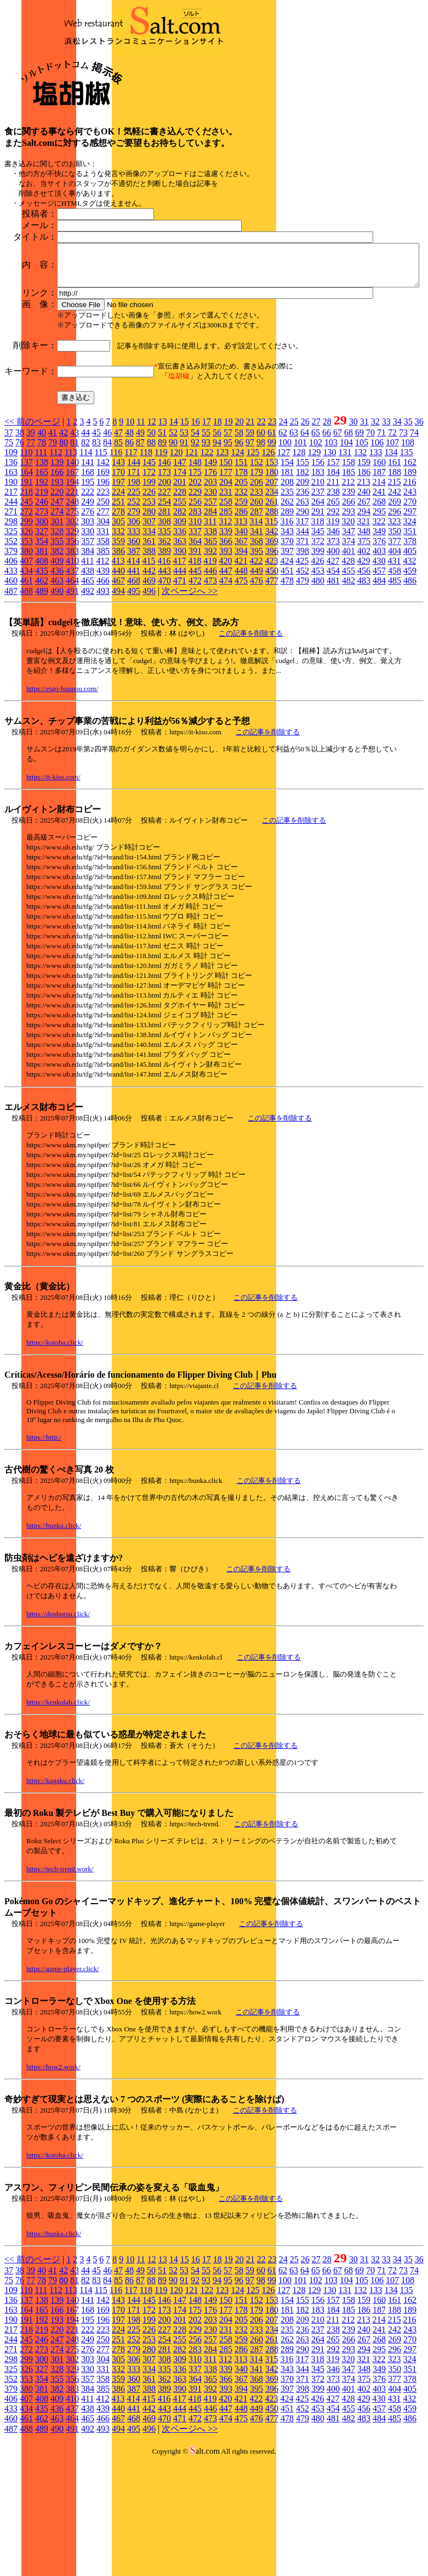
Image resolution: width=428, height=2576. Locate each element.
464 (72, 695)
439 (103, 685)
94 (217, 557)
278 (118, 626)
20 (239, 536)
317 (302, 636)
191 (26, 597)
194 (72, 597)
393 (225, 666)
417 (179, 676)
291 (317, 626)
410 (72, 676)
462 (41, 695)
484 (379, 695)
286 (241, 626)
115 (100, 567)
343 (287, 646)
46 (107, 547)
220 (57, 607)
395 (256, 666)
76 (19, 557)
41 (52, 547)
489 (41, 706)
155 (302, 577)
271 (11, 626)
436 (57, 685)
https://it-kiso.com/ (53, 892)
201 (179, 597)
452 (302, 685)
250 (103, 616)
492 (87, 706)
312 (225, 636)
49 (140, 547)
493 (103, 706)
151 (241, 577)
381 (41, 666)
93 (206, 557)
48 (129, 547)
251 (118, 616)
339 (225, 646)
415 (148, 676)
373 (333, 656)
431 (394, 676)
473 (210, 695)
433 (11, 685)
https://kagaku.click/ (55, 1896)
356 (72, 656)
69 (359, 547)
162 (409, 577)
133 (375, 567)
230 (210, 607)
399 (317, 666)
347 (348, 646)
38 (19, 547)
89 (162, 557)
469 (149, 695)
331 (103, 646)
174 (179, 587)
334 (149, 646)
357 (87, 656)
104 (346, 557)
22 (261, 536)
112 (55, 567)
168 (87, 587)
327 (41, 646)
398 (302, 666)
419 (209, 676)
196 (103, 597)
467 (118, 695)
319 (332, 636)
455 (348, 685)
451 (287, 685)
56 (217, 547)
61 (271, 547)
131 (344, 567)
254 (164, 616)
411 (87, 676)
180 (271, 587)
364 (195, 656)
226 (149, 607)
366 (225, 656)
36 (419, 536)
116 (116, 567)
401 (348, 666)
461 (26, 695)
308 (164, 636)
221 (72, 607)
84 (107, 557)
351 (409, 646)
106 (377, 557)
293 (348, 626)
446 (210, 685)
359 (118, 656)
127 (283, 567)
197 (118, 597)
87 (140, 557)
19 (228, 536)
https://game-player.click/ (62, 2084)
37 (8, 547)
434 (26, 685)
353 (26, 656)
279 (133, 626)
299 (26, 636)
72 (392, 547)
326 (26, 646)
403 (379, 666)
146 (164, 577)
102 (315, 557)
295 (379, 626)
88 (151, 557)
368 (256, 656)
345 (317, 646)
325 (11, 646)
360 (133, 656)
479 (302, 695)
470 (164, 695)
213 (363, 597)
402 (363, 666)
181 (287, 587)
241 (379, 607)
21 (250, 536)
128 (298, 567)
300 (41, 636)
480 (317, 695)
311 (210, 636)
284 (210, 626)
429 (363, 676)
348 (363, 646)
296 (394, 626)
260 (256, 616)
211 (333, 597)
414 (133, 676)
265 (333, 616)
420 (225, 676)
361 (149, 656)
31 (364, 536)
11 (140, 536)
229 (195, 607)
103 (331, 557)
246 (41, 616)
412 (102, 676)
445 (195, 685)
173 (164, 587)
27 (316, 536)
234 (271, 607)
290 (302, 626)
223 (103, 607)
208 (287, 597)
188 (394, 587)
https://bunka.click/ (53, 1641)
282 (179, 626)
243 (409, 607)
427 (332, 676)
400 (333, 666)
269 (394, 616)
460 (11, 695)
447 (225, 685)
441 (133, 685)
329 (72, 646)
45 (96, 547)
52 (173, 547)
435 (41, 685)
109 (11, 567)
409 (57, 676)
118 (146, 567)
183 (317, 587)
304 (103, 636)
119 (161, 567)
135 (406, 567)
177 (225, 587)
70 (370, 547)
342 (271, 646)
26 (305, 536)
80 (63, 557)
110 (26, 567)
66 (326, 547)
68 (348, 547)
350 (394, 646)
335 (164, 646)
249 (87, 616)
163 (11, 587)
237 (317, 607)
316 (286, 636)
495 (133, 706)
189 (409, 587)
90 (173, 557)
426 (317, 676)
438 (87, 685)
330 (87, 646)
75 (8, 557)
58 (239, 547)
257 (210, 616)
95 (228, 557)
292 (333, 626)
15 (184, 536)
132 (360, 567)
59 (250, 547)
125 (252, 567)
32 (375, 536)
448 (241, 685)
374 (348, 656)
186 (363, 587)
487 (11, 706)
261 (271, 616)
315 (271, 636)
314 (255, 636)
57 (228, 547)
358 (103, 656)
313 (240, 636)
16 (195, 536)
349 (379, 646)
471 (179, 695)
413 (117, 676)
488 (26, 706)
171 (133, 587)
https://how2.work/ (53, 2182)
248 (72, 616)
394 (241, 666)
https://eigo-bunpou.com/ (62, 804)
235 (287, 607)
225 (133, 607)
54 (195, 547)
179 (256, 587)
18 (217, 536)
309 (179, 636)
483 (363, 695)
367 (241, 656)
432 (409, 676)
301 (57, 636)
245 (26, 616)
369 (271, 656)
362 (164, 656)
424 (286, 676)
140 (72, 577)
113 (71, 567)
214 (378, 597)
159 (363, 577)
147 (179, 577)
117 (130, 567)
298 (11, 636)
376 (379, 656)
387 (133, 666)
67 (337, 547)
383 (72, 666)
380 (26, 666)
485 (394, 695)
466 (103, 695)
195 (87, 597)
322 (378, 636)
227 (164, 607)
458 (394, 685)
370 (287, 656)
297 (409, 626)
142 (103, 577)
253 (149, 616)
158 (348, 577)
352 (11, 656)
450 (271, 685)
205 (241, 597)
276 (87, 626)
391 (195, 666)
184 (333, 587)
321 (363, 636)
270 (409, 616)
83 (96, 557)
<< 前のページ (32, 536)
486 (409, 695)
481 (333, 695)
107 (392, 557)
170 (118, 587)
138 (41, 577)
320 (348, 636)
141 (87, 577)
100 (285, 557)
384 (87, 666)
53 (184, 547)
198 (133, 597)
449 (256, 685)
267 (363, 616)
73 (403, 547)
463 (57, 695)
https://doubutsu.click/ (58, 1729)
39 (30, 547)
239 (348, 607)
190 (11, 597)
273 (41, 626)
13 (162, 536)
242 (394, 607)
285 (225, 626)
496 (149, 706)
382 (57, 666)
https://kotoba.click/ (54, 1457)
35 (408, 536)
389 (164, 666)
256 (195, 616)
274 (57, 626)
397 (287, 666)
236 (302, 607)
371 (302, 656)
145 (149, 577)
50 (151, 547)
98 (260, 557)
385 (103, 666)
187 (379, 587)
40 (41, 547)
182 (302, 587)
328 (57, 646)
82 (85, 557)
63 (293, 547)
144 (133, 577)
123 (222, 567)
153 (271, 577)
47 (118, 547)
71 (381, 547)
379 (11, 666)
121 (191, 567)
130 (329, 567)
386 (118, 666)
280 (149, 626)
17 (206, 536)
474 (225, 695)
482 (348, 695)
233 (256, 607)
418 (194, 676)
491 (72, 706)
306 (133, 636)
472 (195, 695)
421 (240, 676)
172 (149, 587)
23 (272, 536)
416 (163, 676)
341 (256, 646)
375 (363, 656)
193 (57, 597)
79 (52, 557)
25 (294, 536)
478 (287, 695)
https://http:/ (43, 1552)
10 (129, 536)
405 (409, 666)
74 (414, 547)
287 (256, 626)
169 (103, 587)
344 (302, 646)
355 (57, 656)
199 (149, 597)
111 (41, 567)
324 (409, 636)
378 (409, 656)
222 (87, 607)
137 (26, 577)
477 (271, 695)
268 (379, 616)
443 (164, 685)
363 (179, 656)
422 (255, 676)
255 (179, 616)
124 (237, 567)
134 (390, 567)
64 (304, 547)
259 (241, 616)
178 (241, 587)
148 (195, 577)
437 (72, 685)
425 (302, 676)
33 (386, 536)
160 (379, 577)
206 (256, 597)
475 (241, 695)
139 (57, 577)
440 (118, 685)
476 (256, 695)
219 (41, 607)
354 (41, 656)
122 (206, 567)
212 (348, 597)
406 (11, 676)
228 (179, 607)
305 (118, 636)
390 (179, 666)
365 (210, 656)
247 (57, 616)
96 (239, 557)
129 (314, 567)
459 (409, 685)
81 (74, 557)
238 (333, 607)
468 (133, 695)
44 (85, 547)
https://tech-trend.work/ (59, 1984)
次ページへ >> (190, 706)
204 (225, 597)
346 (333, 646)
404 (394, 666)
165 (41, 587)
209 (302, 597)
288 (271, 626)
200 (164, 597)
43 (74, 547)
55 (206, 547)
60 (260, 547)
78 (41, 557)
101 (300, 557)
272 (26, 626)
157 (333, 577)
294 (363, 626)
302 (72, 636)
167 (72, 587)
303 (87, 636)
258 (225, 616)
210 (317, 597)
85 (118, 557)
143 (118, 577)
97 (250, 557)
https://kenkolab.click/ (58, 1817)
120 (175, 567)
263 (302, 616)
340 (241, 646)
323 (394, 636)
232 (241, 607)
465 (87, 695)
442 (149, 685)
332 (118, 646)
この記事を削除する (251, 748)
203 (210, 597)
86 (129, 557)
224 (118, 607)
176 (210, 587)
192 (41, 597)
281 (164, 626)
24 (283, 536)
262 (287, 616)
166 (57, 587)
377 (394, 656)
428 (348, 676)
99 (271, 557)
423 (271, 676)
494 (118, 706)
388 (149, 666)
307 (149, 636)
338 (210, 646)
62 (282, 547)
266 (348, 616)
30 (353, 536)
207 (271, 597)
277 (103, 626)
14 (173, 536)
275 (72, 626)
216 (409, 597)
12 (151, 536)
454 (333, 685)
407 (26, 676)
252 (133, 616)
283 (195, 626)
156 (317, 577)
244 (11, 616)
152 (256, 577)
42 (63, 547)
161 (394, 577)
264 (317, 616)
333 (133, 646)
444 (179, 685)
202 (195, 597)
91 (184, 557)
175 (195, 587)
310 (195, 636)
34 (397, 536)
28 (327, 536)
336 (179, 646)
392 (210, 666)
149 (210, 577)
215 (394, 597)
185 (348, 587)
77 (30, 557)
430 (378, 676)
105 (361, 557)
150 (225, 577)
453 (317, 685)
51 (162, 547)
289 (287, 626)
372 (317, 656)
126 (268, 567)
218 (26, 607)
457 (379, 685)
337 (195, 646)
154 (287, 577)
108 (407, 557)
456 (363, 685)
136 (11, 577)
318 (317, 636)
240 (363, 607)
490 (57, 706)
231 (225, 607)
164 (26, 587)
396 (271, 666)
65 (315, 547)
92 (195, 557)
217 (11, 607)
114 (85, 567)
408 (41, 676)
